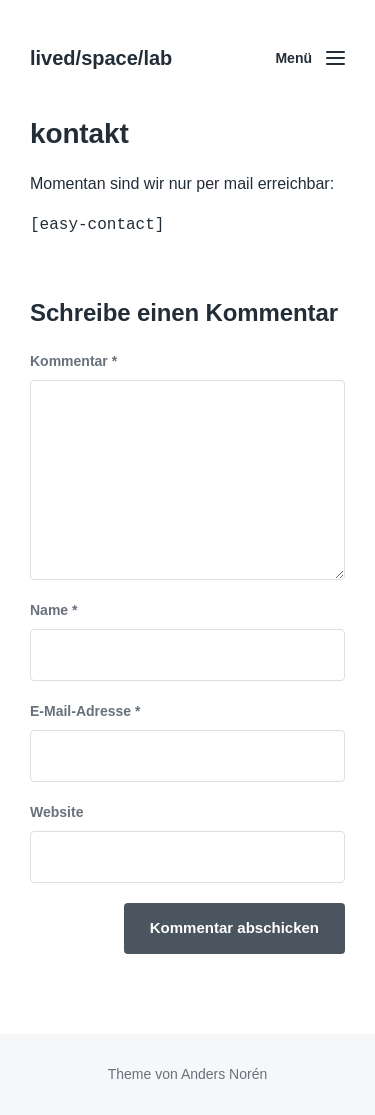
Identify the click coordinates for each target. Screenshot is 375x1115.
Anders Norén (224, 1074)
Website (56, 812)
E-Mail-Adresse (85, 711)
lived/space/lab (101, 58)
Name (53, 610)
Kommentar (73, 361)
